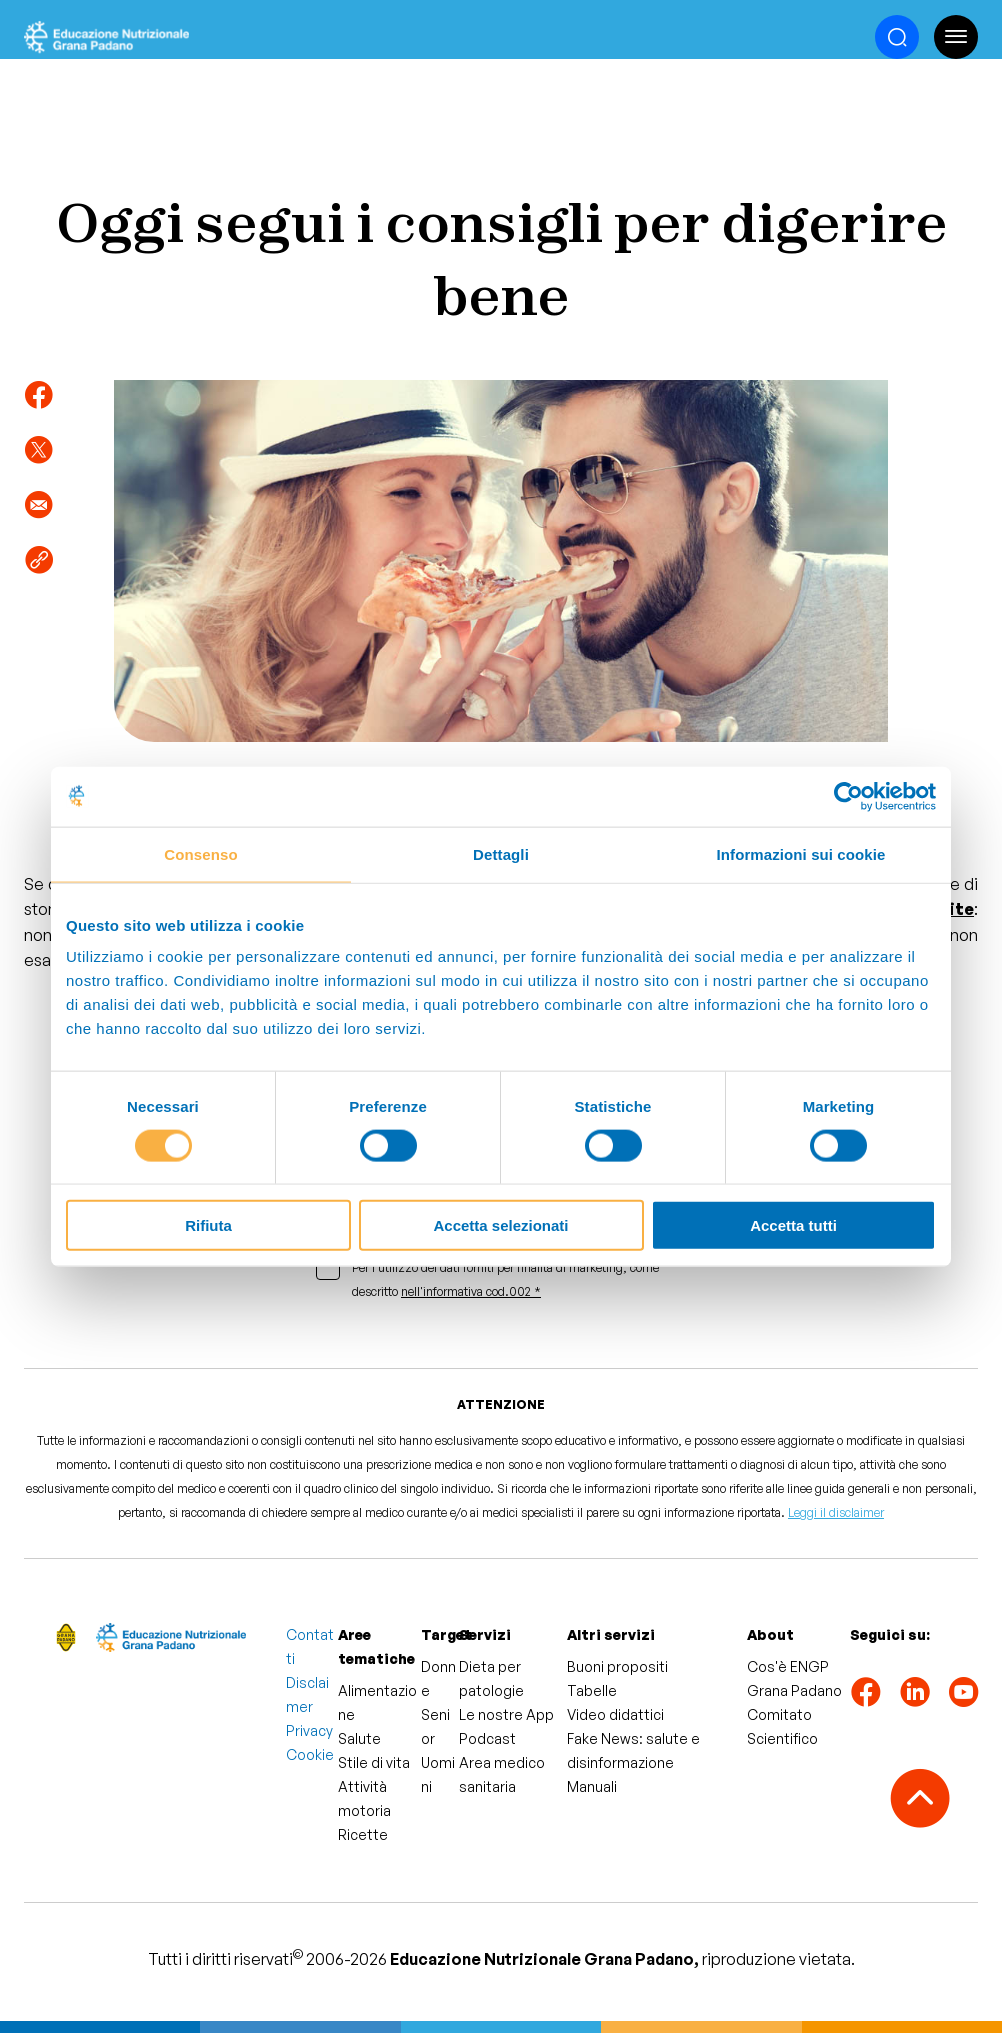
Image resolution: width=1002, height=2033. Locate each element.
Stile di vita (374, 1762)
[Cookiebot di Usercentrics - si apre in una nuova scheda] (848, 796)
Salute (359, 1738)
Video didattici (615, 1714)
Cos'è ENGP (788, 1666)
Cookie (310, 1754)
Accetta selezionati (500, 1225)
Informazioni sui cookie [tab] (801, 853)
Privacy (309, 1730)
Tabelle (592, 1690)
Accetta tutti (793, 1225)
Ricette (363, 1834)
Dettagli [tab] (501, 853)
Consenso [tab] (200, 853)
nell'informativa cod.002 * (471, 1291)
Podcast (487, 1738)
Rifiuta (208, 1225)
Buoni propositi (617, 1666)
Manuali (592, 1786)
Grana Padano (794, 1690)
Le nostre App (506, 1714)
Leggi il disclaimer (836, 1512)
